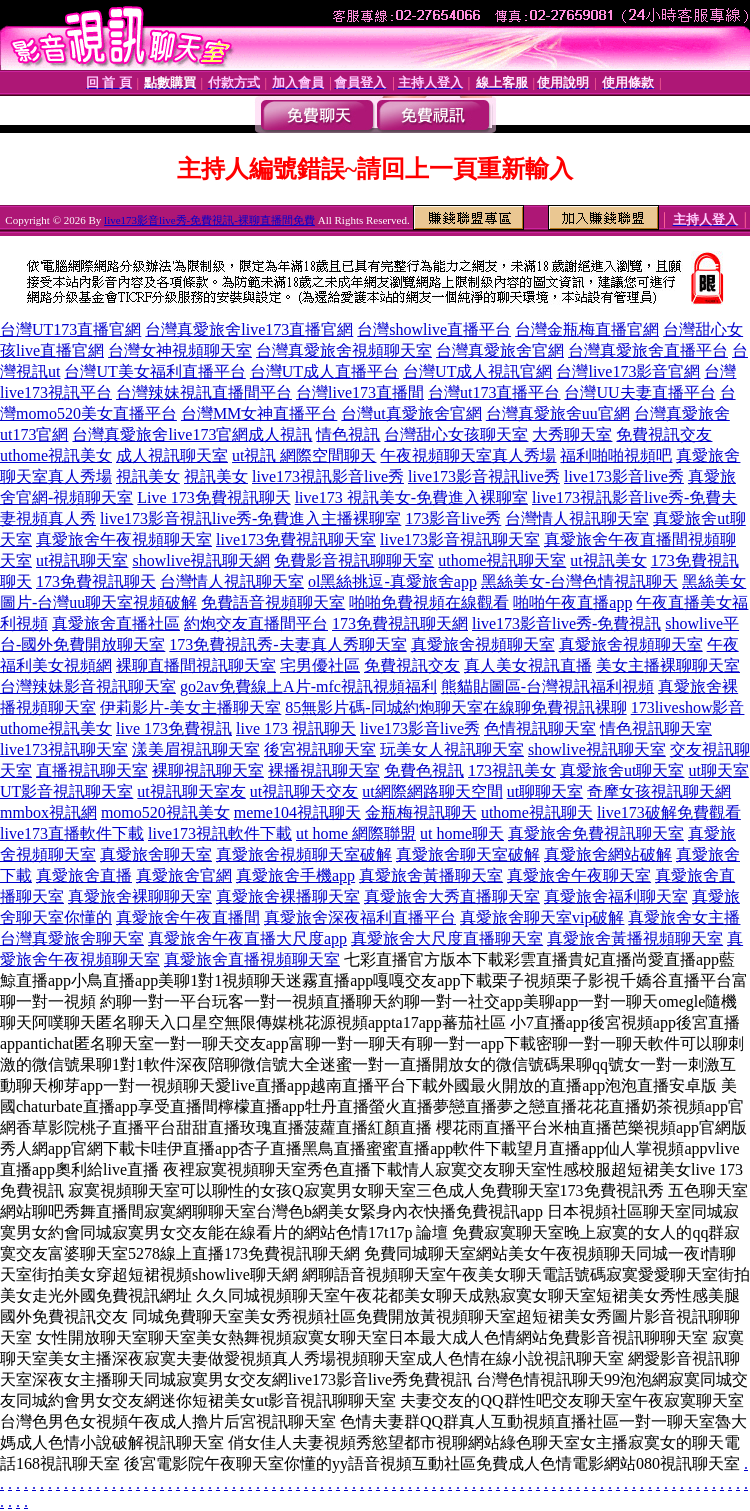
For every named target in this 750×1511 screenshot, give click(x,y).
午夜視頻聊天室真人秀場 (468, 455)
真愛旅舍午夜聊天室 (579, 875)
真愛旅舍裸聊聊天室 (140, 896)
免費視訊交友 (664, 434)
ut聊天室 (718, 770)
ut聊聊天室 (545, 791)
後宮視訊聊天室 (320, 749)
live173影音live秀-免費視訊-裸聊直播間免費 (209, 220)
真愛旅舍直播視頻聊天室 (252, 959)
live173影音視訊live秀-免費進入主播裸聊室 (250, 518)
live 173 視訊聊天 (296, 728)
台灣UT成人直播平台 (324, 371)
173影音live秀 (453, 518)
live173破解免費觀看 (669, 812)
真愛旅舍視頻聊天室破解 (304, 854)
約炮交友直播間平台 (256, 623)
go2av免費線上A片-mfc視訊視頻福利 (308, 686)
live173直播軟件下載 (72, 833)
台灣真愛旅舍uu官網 (558, 413)
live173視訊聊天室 (64, 749)
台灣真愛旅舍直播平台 (648, 350)
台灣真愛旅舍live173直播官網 (249, 329)
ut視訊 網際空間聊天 (304, 455)
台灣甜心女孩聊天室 (456, 434)
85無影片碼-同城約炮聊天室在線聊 (407, 707)
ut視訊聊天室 (82, 560)
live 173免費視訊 (174, 728)
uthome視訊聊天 (537, 812)
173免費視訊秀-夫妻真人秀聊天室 (287, 644)
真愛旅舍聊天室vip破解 (542, 917)
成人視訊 (280, 434)
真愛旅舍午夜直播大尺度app (247, 938)
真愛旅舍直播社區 (116, 623)
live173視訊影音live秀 (328, 476)
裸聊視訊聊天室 (208, 770)
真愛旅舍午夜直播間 (188, 917)
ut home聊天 (462, 833)
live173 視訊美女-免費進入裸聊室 (411, 497)
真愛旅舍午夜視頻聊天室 (124, 539)
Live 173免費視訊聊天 (213, 497)
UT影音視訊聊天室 (66, 791)
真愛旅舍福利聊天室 (616, 896)
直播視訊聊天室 (92, 770)
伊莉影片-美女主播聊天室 (190, 707)
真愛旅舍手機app (295, 875)
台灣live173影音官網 (628, 371)
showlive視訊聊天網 (201, 560)
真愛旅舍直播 (84, 875)
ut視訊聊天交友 (304, 791)
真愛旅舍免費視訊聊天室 (596, 833)
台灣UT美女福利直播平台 (154, 371)
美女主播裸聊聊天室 (668, 665)
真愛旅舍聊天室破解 (468, 854)
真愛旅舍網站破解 (608, 854)
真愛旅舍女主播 (684, 917)
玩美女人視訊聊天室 (452, 749)
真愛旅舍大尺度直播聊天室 (447, 938)
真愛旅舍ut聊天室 (622, 770)
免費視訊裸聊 (579, 707)
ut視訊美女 (608, 560)
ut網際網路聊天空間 (432, 791)
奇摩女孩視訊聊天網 (659, 791)
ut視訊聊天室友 (191, 791)
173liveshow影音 (688, 707)
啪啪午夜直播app (572, 602)
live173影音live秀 (624, 476)
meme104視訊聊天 (297, 812)
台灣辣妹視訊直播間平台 (204, 392)
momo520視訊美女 (165, 812)
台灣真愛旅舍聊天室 (72, 938)
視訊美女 (148, 476)
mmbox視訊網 (48, 812)
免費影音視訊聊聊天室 (354, 560)
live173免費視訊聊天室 (296, 539)
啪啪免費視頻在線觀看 (429, 602)
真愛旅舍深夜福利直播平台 (360, 917)
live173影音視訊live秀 (484, 476)
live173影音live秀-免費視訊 (566, 623)
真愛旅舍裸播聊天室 (288, 896)
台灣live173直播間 (360, 392)
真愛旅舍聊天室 (156, 854)
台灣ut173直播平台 (494, 392)
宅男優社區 (320, 665)
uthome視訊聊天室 (502, 560)
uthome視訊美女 (56, 455)
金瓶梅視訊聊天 (421, 812)
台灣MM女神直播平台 (259, 413)
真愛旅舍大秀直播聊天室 (452, 896)
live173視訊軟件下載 (220, 833)
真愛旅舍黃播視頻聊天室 (635, 938)
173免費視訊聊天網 (400, 623)
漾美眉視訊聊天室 (196, 749)
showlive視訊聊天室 (597, 749)
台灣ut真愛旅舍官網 (411, 413)
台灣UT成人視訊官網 (477, 371)
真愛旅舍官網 (184, 875)
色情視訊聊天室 (540, 728)
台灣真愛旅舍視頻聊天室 (344, 350)
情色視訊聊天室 (656, 728)
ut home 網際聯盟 (356, 833)
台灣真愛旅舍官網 (500, 350)
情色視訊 (348, 434)
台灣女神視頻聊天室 (180, 350)
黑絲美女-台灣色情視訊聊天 (579, 581)
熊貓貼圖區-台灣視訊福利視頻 (547, 686)
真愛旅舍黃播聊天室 (431, 875)
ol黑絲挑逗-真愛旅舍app (392, 581)
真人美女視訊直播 (528, 665)
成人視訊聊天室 (172, 455)
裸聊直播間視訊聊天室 (196, 665)
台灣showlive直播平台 (434, 329)
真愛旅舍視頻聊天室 (483, 644)
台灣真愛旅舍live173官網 (160, 434)
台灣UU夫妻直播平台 (639, 392)
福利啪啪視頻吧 (616, 455)
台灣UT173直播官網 (70, 329)
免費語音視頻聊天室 (273, 602)
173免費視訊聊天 (96, 581)
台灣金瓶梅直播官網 (587, 329)
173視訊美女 (512, 770)
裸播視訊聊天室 (324, 770)
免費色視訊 (424, 770)
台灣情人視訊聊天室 (577, 518)
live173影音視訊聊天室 (460, 539)
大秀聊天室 (572, 434)
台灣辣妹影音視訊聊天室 (88, 686)
